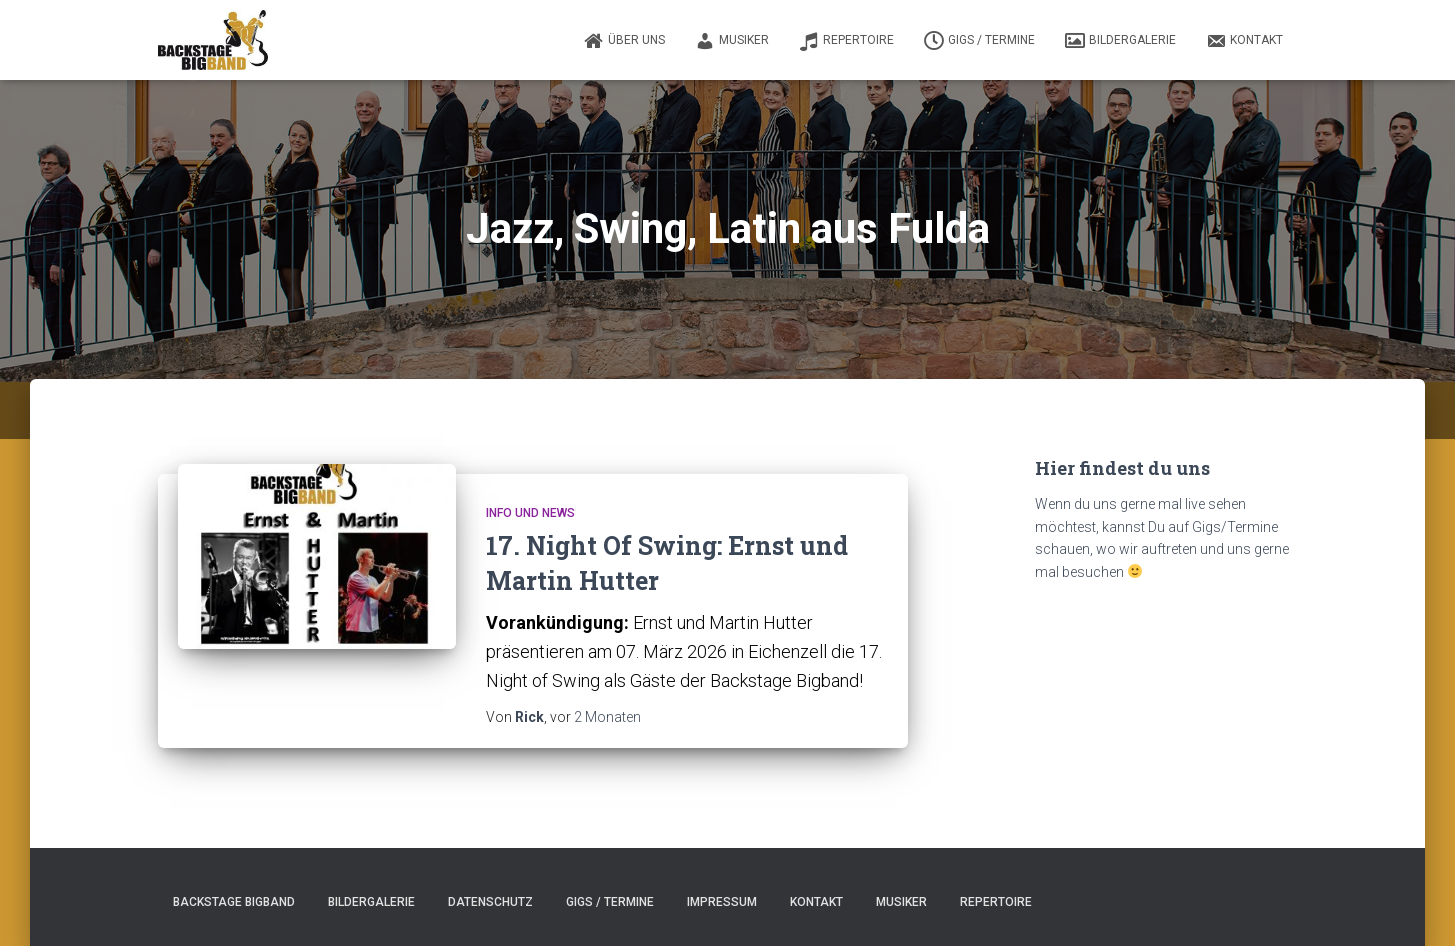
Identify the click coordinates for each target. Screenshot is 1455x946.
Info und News (530, 513)
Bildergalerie (1120, 41)
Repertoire (846, 41)
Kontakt (1244, 41)
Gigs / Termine (979, 41)
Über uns (624, 41)
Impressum (722, 902)
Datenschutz (490, 902)
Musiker (732, 41)
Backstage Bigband (234, 902)
